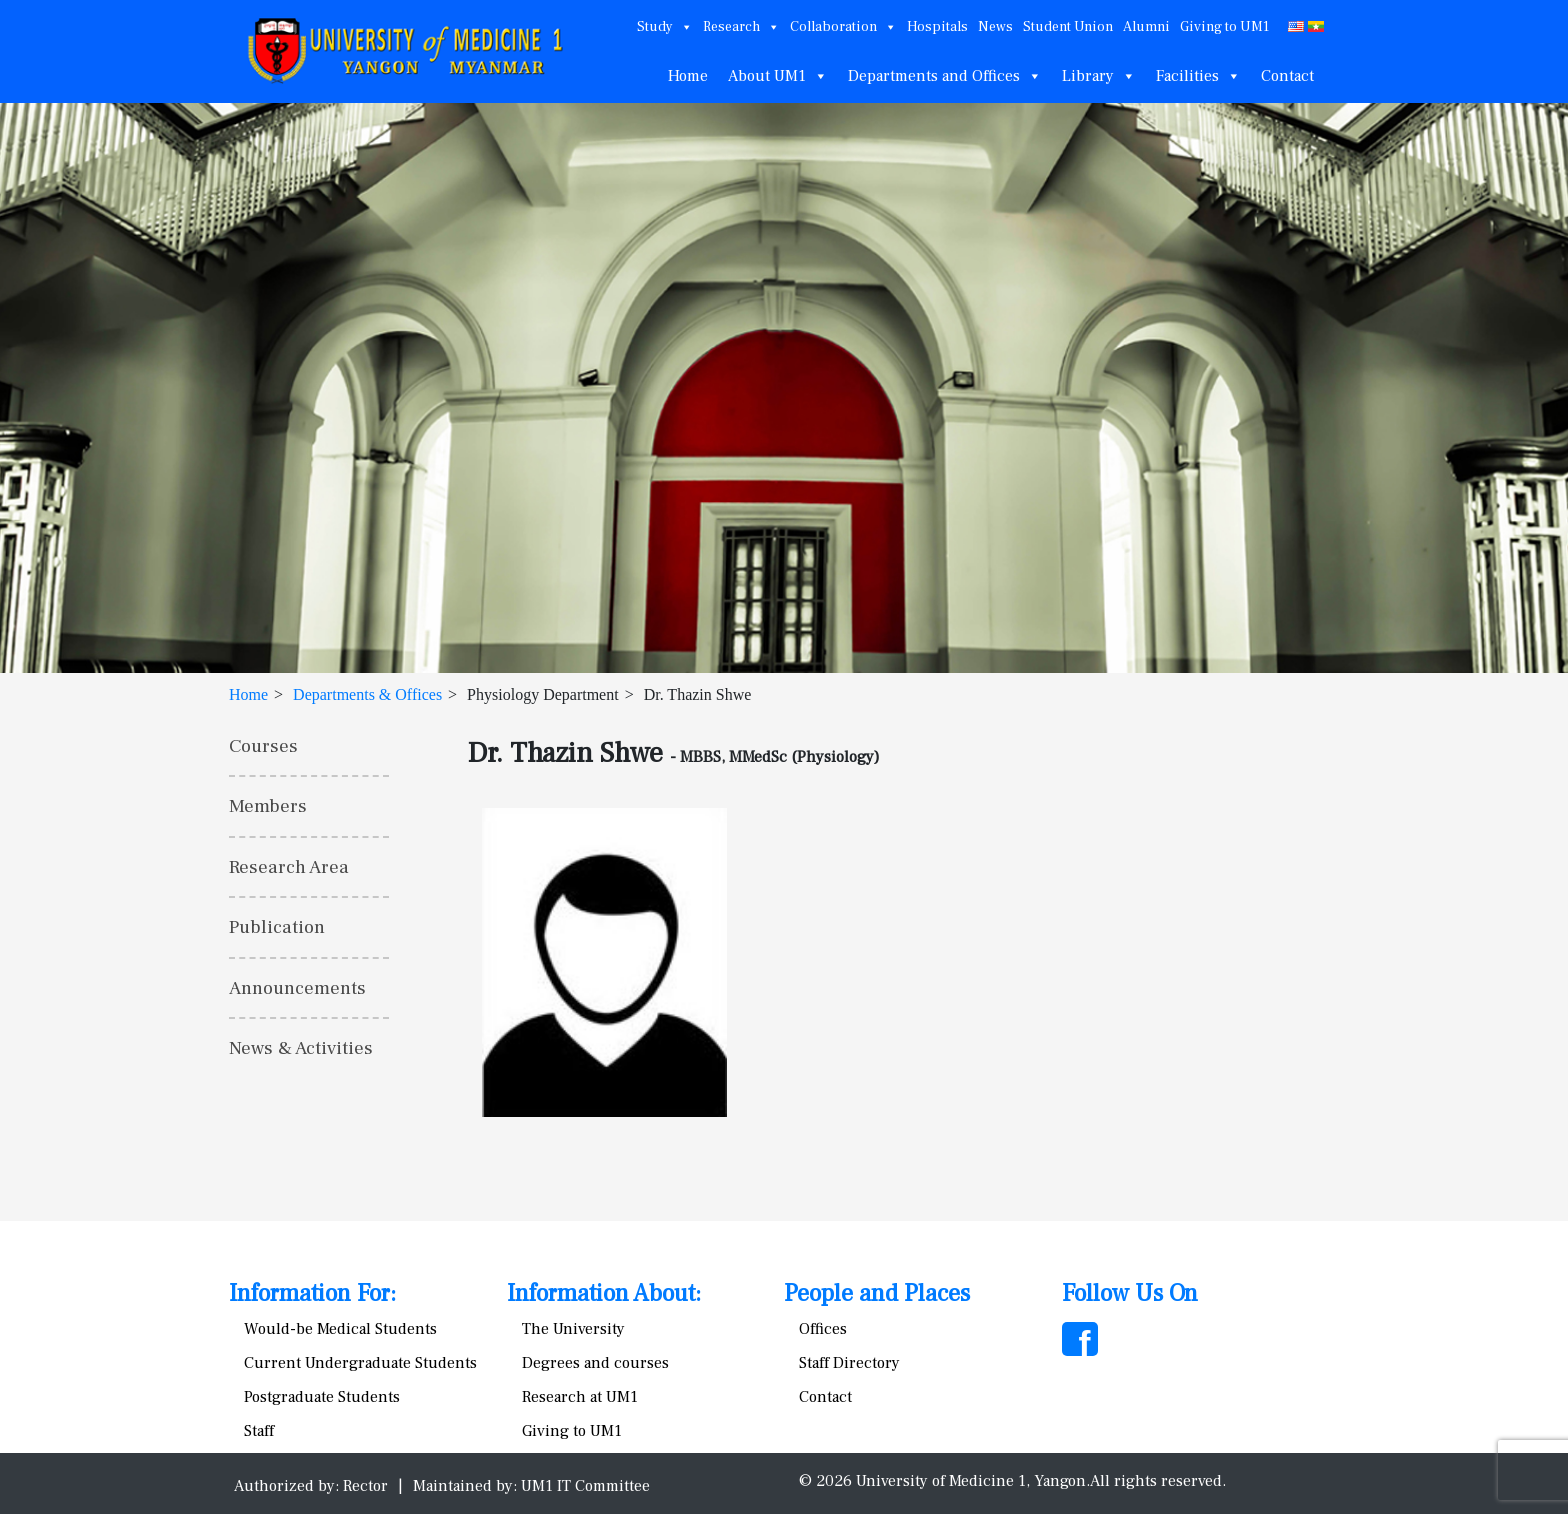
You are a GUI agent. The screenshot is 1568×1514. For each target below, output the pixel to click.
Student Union (1068, 27)
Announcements (297, 988)
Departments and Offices (945, 76)
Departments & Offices (367, 694)
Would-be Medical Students (340, 1329)
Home (688, 76)
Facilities (1198, 76)
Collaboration (843, 27)
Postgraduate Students (322, 1397)
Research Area (289, 867)
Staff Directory (849, 1363)
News (995, 27)
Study (665, 27)
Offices (823, 1329)
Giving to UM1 (1224, 27)
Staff (259, 1431)
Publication (277, 927)
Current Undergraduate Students (360, 1363)
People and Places (877, 1293)
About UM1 (778, 76)
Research (741, 27)
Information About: (604, 1293)
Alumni (1146, 27)
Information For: (312, 1293)
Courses (263, 746)
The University (573, 1329)
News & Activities (301, 1048)
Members (268, 806)
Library (1099, 76)
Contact (1287, 76)
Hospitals (937, 27)
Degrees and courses (595, 1363)
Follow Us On (1130, 1293)
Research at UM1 (580, 1397)
